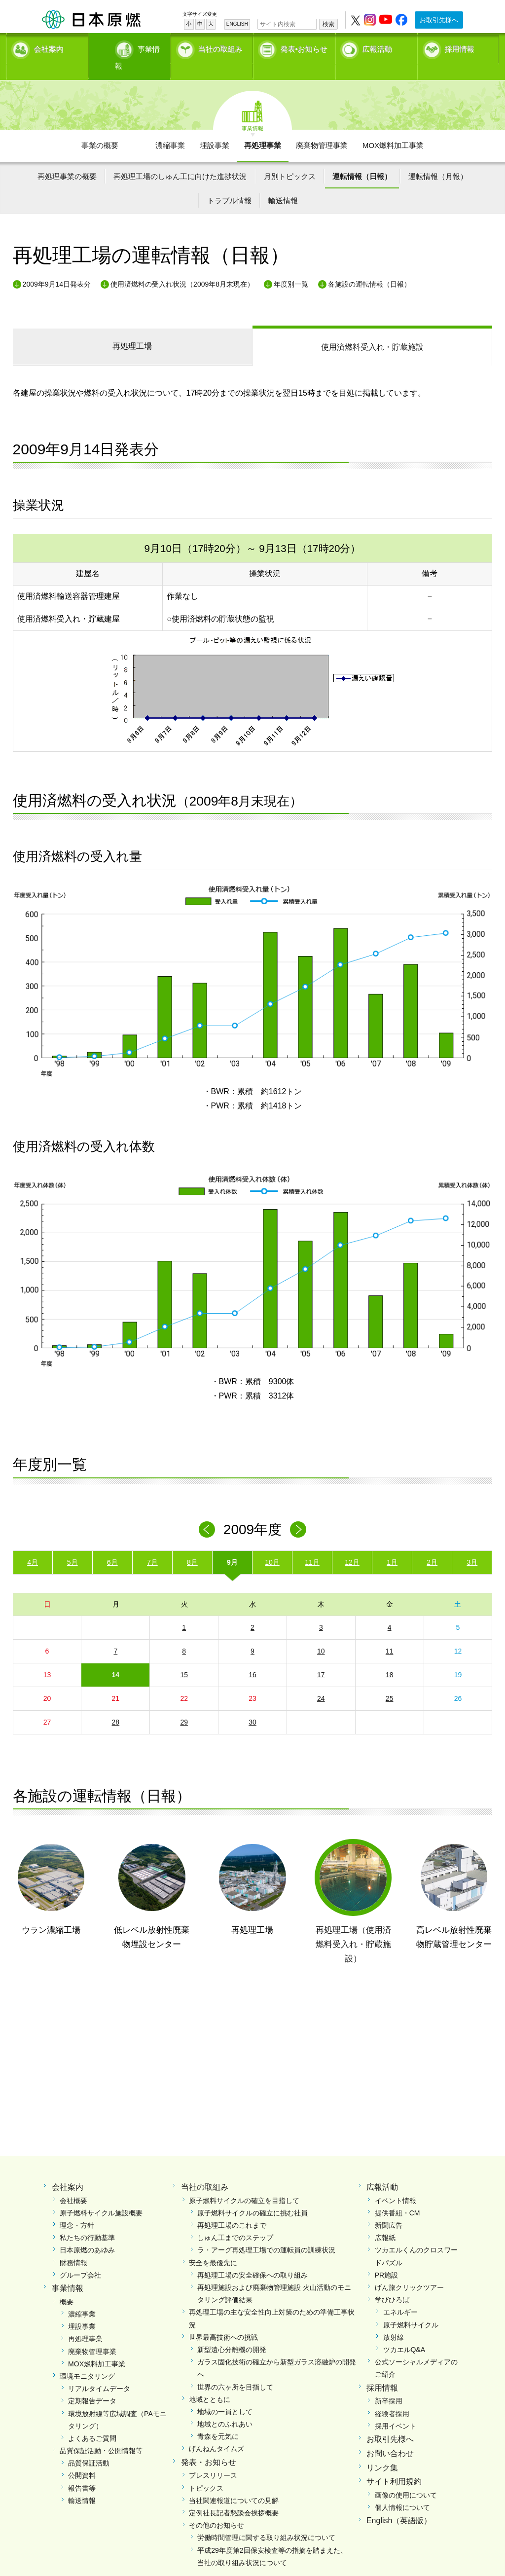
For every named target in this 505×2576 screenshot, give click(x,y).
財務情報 (73, 2245)
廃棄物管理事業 (322, 128)
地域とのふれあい (224, 2407)
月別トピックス (290, 159)
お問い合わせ (390, 2436)
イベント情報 (395, 2183)
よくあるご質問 (92, 2422)
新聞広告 (388, 2208)
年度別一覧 (291, 267)
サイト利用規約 (394, 2465)
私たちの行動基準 (87, 2221)
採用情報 (459, 47)
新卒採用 (388, 2384)
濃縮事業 (170, 128)
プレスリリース (213, 2459)
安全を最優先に (213, 2245)
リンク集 (382, 2450)
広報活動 (377, 47)
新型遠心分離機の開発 (231, 2333)
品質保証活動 (88, 2446)
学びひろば (392, 2283)
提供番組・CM (397, 2196)
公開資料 (82, 2459)
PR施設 (386, 2258)
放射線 (393, 2320)
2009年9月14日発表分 (57, 267)
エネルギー (400, 2295)
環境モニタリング (87, 2359)
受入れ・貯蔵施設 (372, 330)
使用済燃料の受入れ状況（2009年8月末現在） (182, 267)
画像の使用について (406, 2478)
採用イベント (395, 2409)
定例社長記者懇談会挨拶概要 (234, 2496)
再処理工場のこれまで (231, 2208)
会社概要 (73, 2183)
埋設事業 (214, 128)
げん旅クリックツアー (409, 2271)
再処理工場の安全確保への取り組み (252, 2258)
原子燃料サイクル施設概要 (101, 2196)
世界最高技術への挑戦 (223, 2320)
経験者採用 (392, 2396)
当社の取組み (220, 47)
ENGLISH (237, 24)
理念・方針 (77, 2208)
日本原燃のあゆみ (87, 2233)
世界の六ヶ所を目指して (235, 2370)
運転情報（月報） (438, 159)
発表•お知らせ (304, 47)
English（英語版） (399, 2504)
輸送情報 (283, 184)
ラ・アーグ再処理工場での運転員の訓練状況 (266, 2233)
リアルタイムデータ (99, 2372)
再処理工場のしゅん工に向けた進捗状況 (180, 159)
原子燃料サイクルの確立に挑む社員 (252, 2196)
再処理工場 (132, 329)
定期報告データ (92, 2384)
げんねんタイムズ (216, 2432)
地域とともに (209, 2382)
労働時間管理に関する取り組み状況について (266, 2521)
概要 (66, 2284)
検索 (328, 24)
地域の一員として (224, 2395)
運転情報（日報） (362, 159)
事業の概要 (99, 128)
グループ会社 (80, 2258)
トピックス (206, 2471)
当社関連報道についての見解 (234, 2483)
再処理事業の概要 (67, 159)
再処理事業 (262, 128)
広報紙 (385, 2221)
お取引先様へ (439, 20)
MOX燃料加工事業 (393, 128)
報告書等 (82, 2471)
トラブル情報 (229, 184)
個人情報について (402, 2491)
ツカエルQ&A (404, 2333)
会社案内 (49, 47)
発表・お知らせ (208, 2445)
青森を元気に (218, 2420)
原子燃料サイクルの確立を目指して (244, 2183)
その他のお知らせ (216, 2508)
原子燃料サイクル (410, 2308)
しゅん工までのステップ (235, 2221)
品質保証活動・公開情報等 (101, 2434)
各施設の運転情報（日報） (369, 267)
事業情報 (130, 47)
